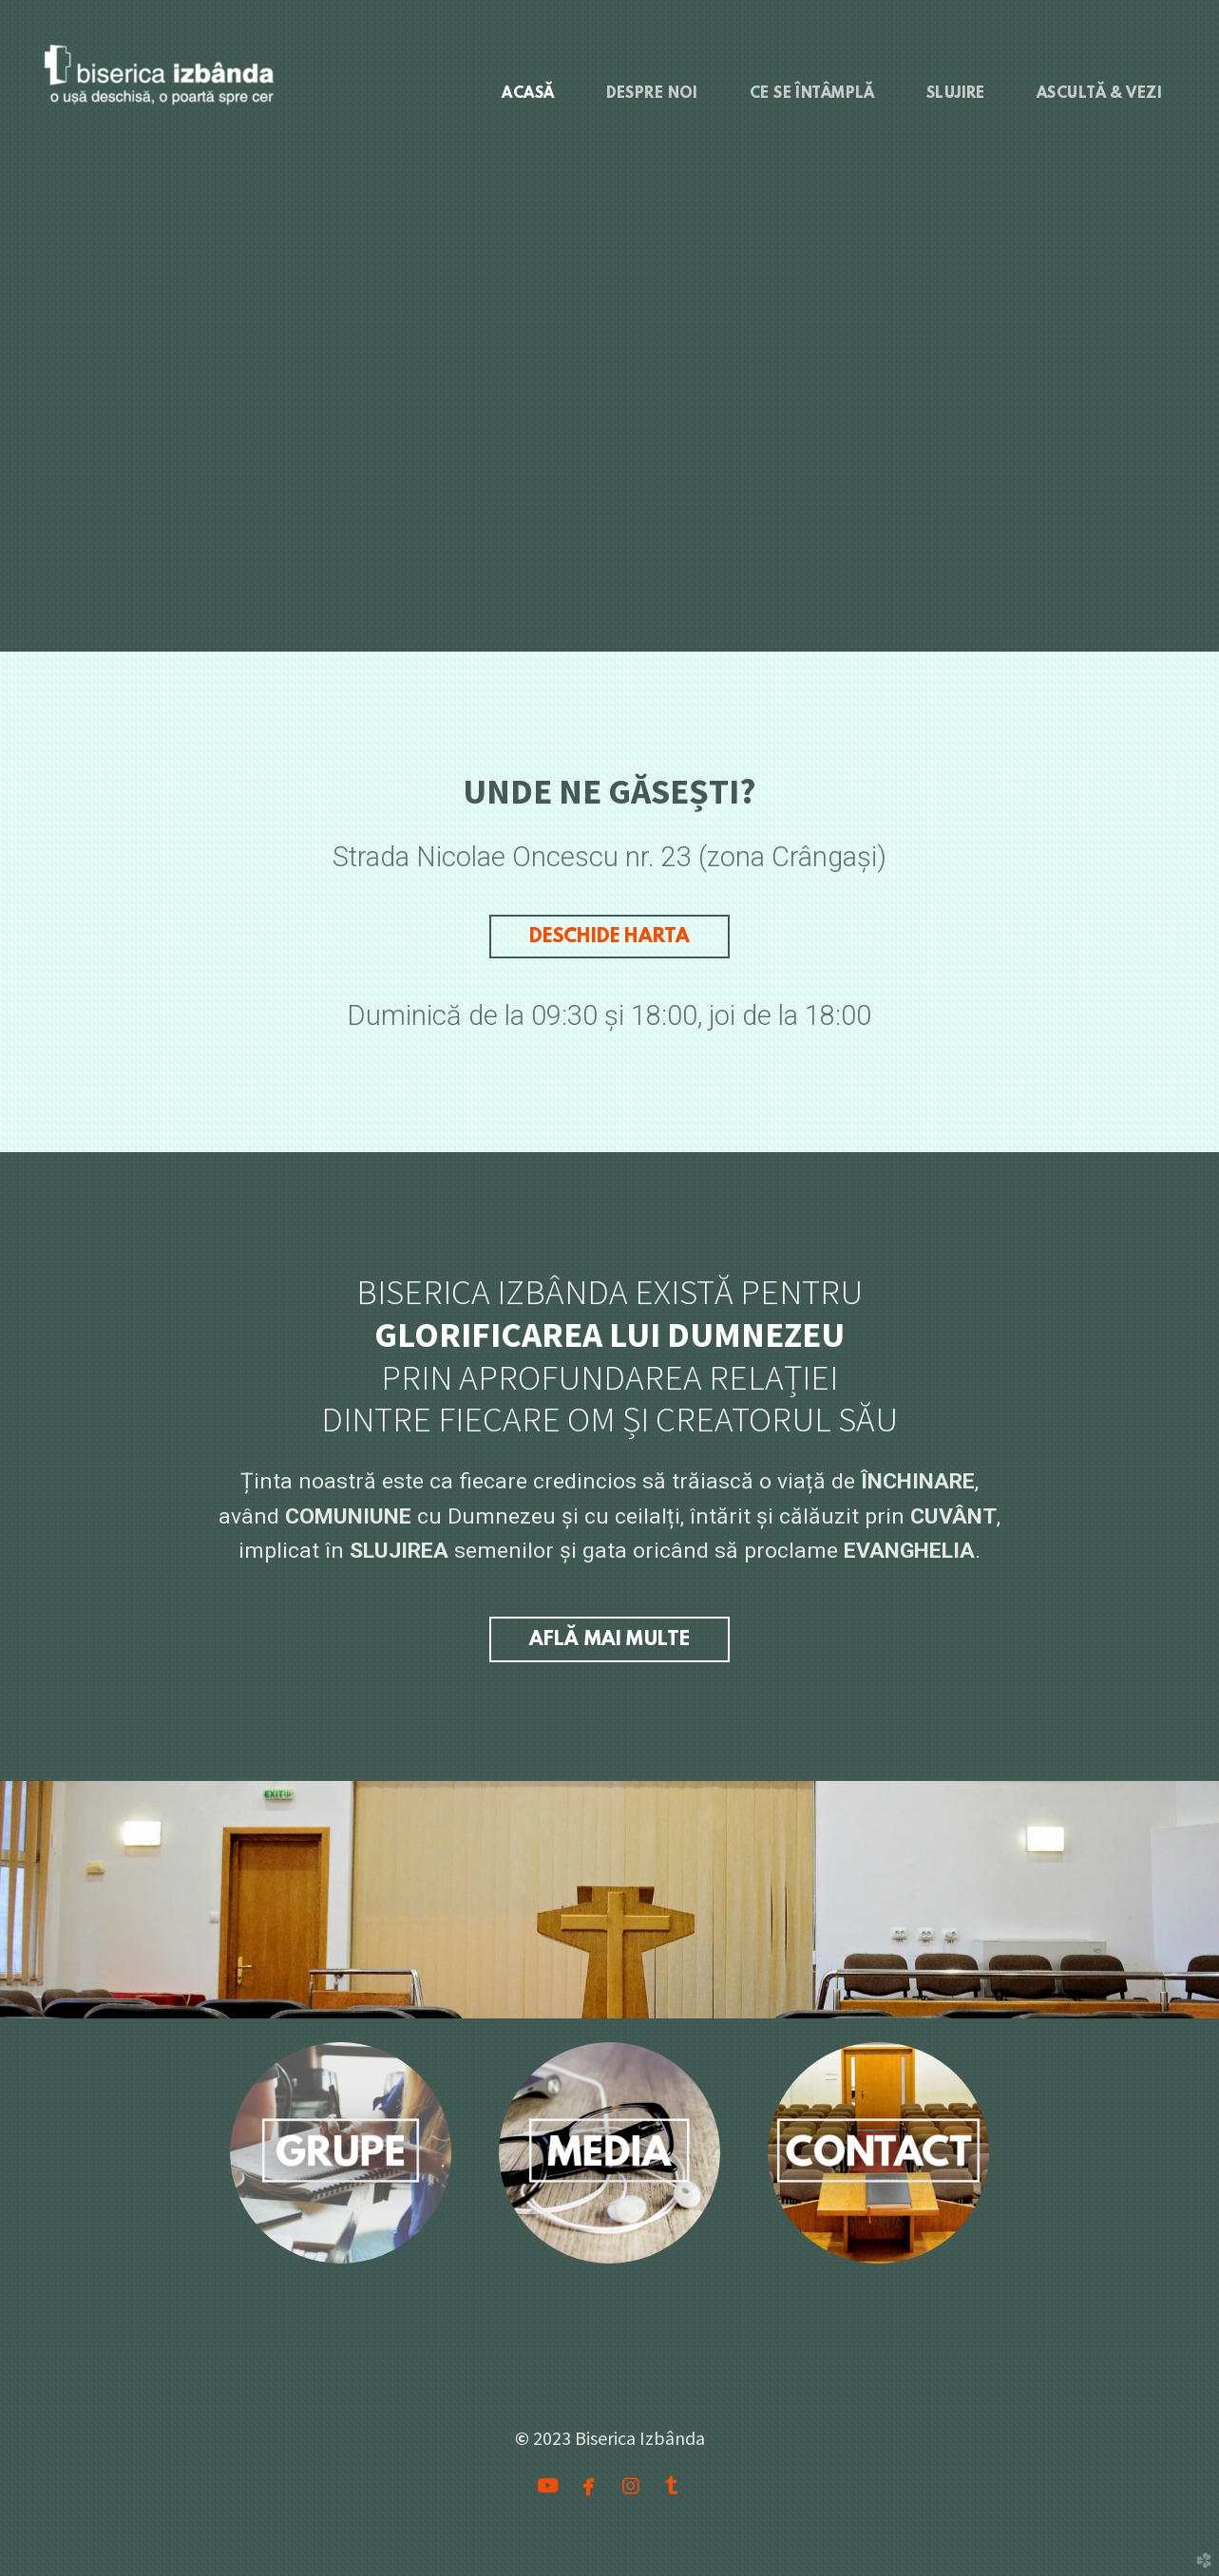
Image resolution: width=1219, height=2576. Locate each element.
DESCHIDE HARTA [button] (610, 937)
